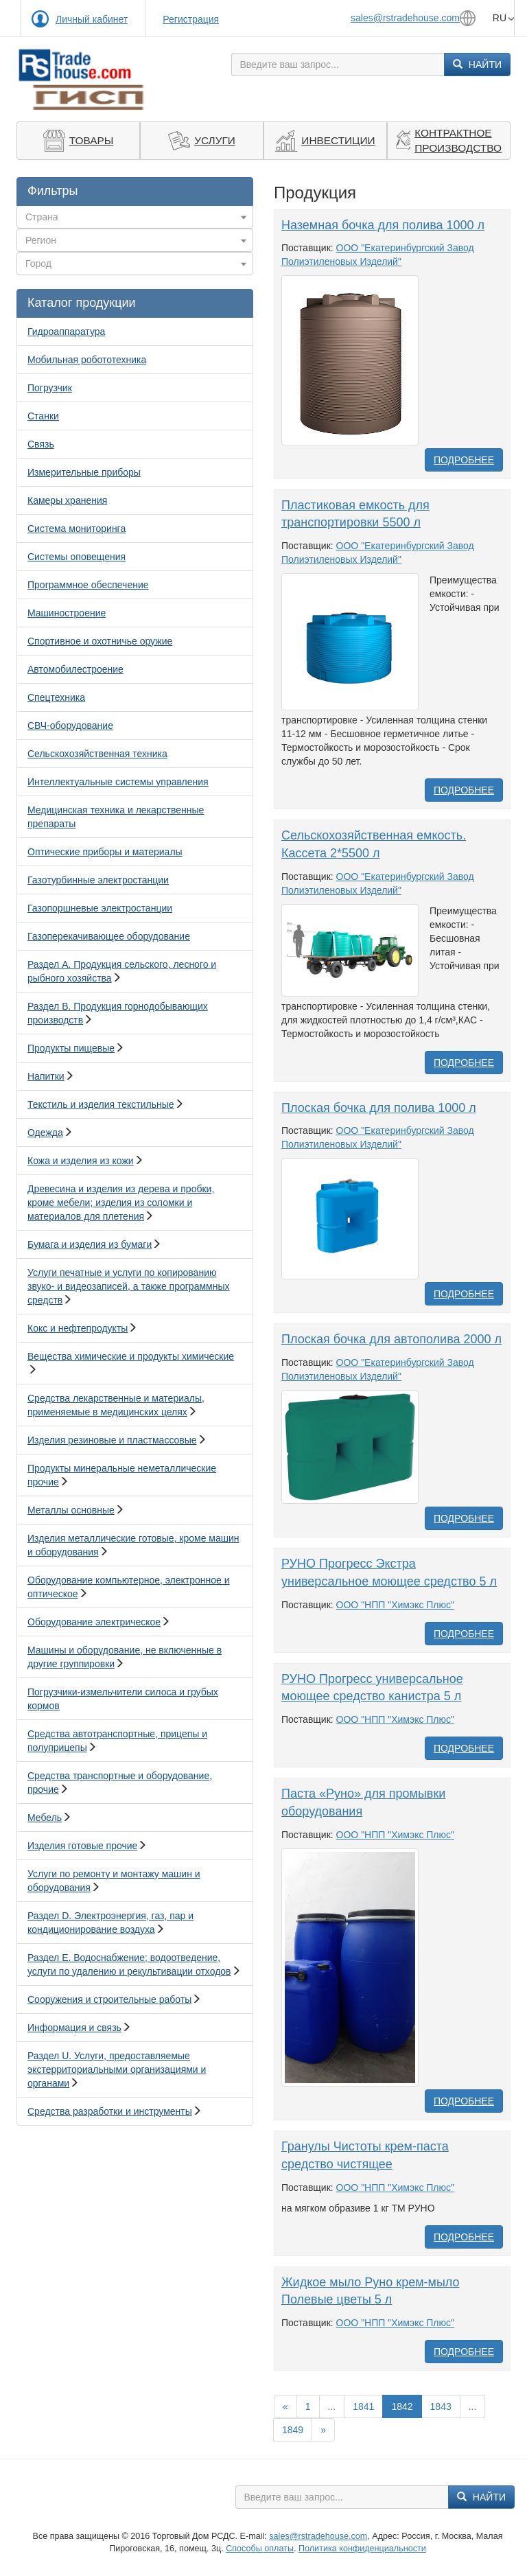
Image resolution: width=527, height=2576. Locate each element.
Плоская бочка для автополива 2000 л (391, 1339)
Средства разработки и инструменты (109, 2111)
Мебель (44, 1817)
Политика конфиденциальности (362, 2548)
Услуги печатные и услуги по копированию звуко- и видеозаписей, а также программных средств (128, 1286)
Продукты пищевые (71, 1048)
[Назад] (285, 2406)
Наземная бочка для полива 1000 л (382, 225)
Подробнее (464, 459)
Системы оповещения (76, 556)
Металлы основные (71, 1510)
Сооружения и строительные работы (109, 1999)
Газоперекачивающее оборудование (108, 936)
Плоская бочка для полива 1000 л (378, 1108)
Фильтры (52, 191)
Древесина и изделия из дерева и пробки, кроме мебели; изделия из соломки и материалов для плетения (120, 1202)
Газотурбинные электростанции (98, 879)
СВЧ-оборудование (70, 725)
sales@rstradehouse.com (405, 17)
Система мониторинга (76, 528)
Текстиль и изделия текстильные (100, 1104)
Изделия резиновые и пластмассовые (112, 1440)
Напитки (46, 1076)
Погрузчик (49, 387)
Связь (40, 444)
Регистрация (191, 19)
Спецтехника (56, 697)
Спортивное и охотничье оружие (99, 641)
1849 (292, 2429)
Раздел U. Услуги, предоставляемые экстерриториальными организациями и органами (116, 2069)
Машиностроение (66, 612)
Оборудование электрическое (94, 1621)
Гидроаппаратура (66, 331)
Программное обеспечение (88, 584)
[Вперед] (323, 2429)
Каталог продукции (81, 303)
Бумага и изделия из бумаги (89, 1244)
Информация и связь (74, 2027)
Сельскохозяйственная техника (97, 753)
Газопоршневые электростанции (99, 908)
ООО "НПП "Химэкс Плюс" (395, 1604)
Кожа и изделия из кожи (80, 1160)
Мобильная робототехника (86, 359)
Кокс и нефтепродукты (77, 1328)
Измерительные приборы (84, 472)
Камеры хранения (67, 500)
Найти (477, 64)
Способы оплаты (260, 2548)
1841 (363, 2406)
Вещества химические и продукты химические (130, 1356)
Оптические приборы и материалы (105, 851)
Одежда (45, 1132)
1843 (441, 2406)
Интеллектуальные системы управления (118, 781)
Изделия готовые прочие (82, 1845)
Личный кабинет (92, 19)
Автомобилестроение (75, 669)
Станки (43, 415)
